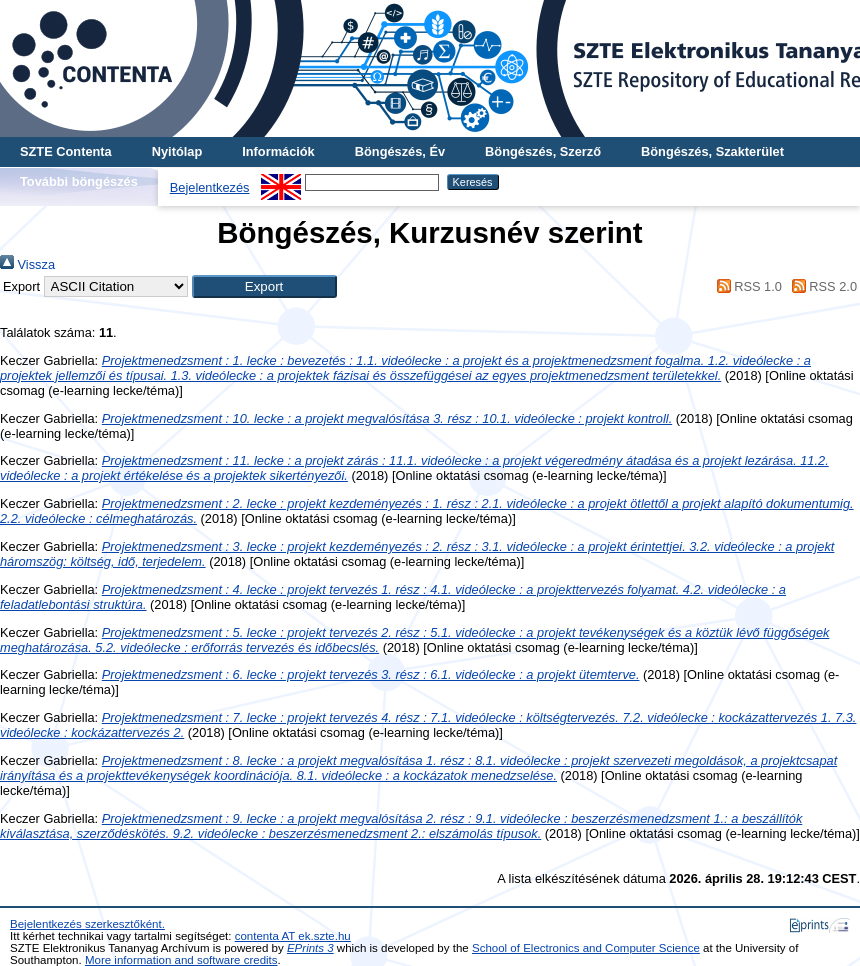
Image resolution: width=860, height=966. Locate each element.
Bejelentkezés (210, 187)
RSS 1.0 (746, 286)
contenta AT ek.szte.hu (293, 936)
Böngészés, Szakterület (712, 151)
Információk (278, 151)
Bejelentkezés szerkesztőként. (87, 924)
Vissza (27, 264)
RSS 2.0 (821, 286)
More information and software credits (181, 960)
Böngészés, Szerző (543, 151)
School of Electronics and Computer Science (586, 948)
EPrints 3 (310, 948)
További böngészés (79, 181)
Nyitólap (177, 151)
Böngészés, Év (400, 151)
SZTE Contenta (66, 151)
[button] (264, 286)
